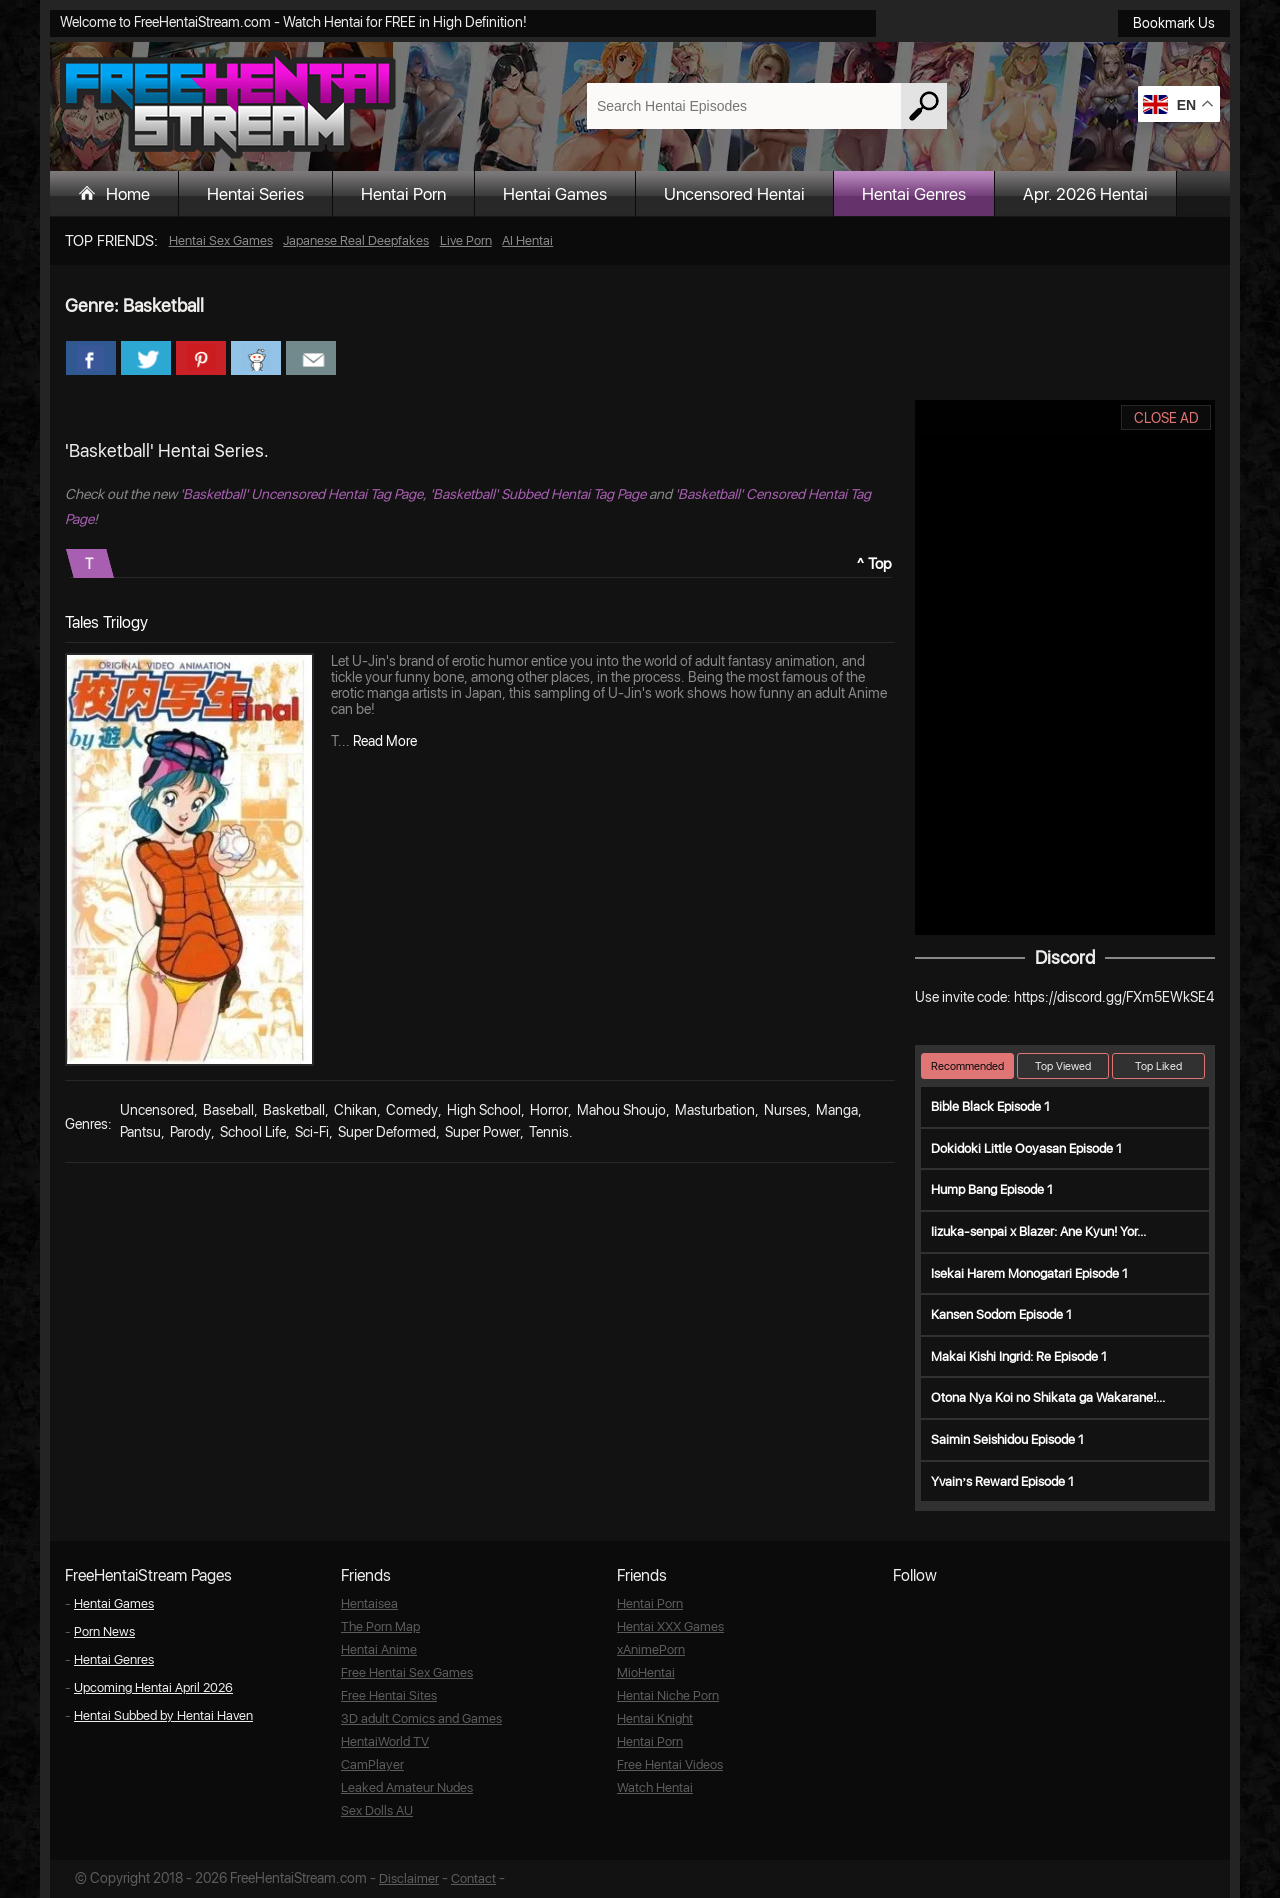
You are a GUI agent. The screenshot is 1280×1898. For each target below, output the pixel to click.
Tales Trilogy (106, 622)
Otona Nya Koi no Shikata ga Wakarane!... (1048, 1397)
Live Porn (466, 240)
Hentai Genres (914, 194)
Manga (837, 1110)
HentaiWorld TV (385, 1741)
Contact (473, 1878)
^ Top (874, 563)
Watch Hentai (655, 1787)
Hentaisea (369, 1603)
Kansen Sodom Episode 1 (1001, 1314)
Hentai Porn (403, 194)
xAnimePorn (651, 1649)
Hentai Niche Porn (668, 1695)
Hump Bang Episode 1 (992, 1189)
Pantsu (140, 1132)
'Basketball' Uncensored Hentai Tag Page (301, 494)
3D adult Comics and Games (421, 1718)
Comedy (412, 1110)
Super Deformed (387, 1132)
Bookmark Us (1174, 23)
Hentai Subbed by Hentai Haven (163, 1715)
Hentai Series (255, 194)
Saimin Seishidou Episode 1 (1007, 1439)
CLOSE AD (1166, 418)
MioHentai (646, 1672)
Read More (385, 741)
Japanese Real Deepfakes (356, 240)
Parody (190, 1132)
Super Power (482, 1132)
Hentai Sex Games (221, 240)
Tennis (549, 1132)
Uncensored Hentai (734, 194)
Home (128, 194)
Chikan (355, 1110)
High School (484, 1110)
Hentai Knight (655, 1718)
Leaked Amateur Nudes (407, 1787)
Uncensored (157, 1110)
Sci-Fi (312, 1132)
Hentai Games (555, 194)
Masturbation (715, 1110)
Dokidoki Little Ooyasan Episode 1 (1026, 1148)
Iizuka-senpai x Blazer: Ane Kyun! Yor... (1038, 1231)
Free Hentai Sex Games (407, 1672)
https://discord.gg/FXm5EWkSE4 (1114, 997)
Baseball (228, 1110)
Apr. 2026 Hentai (1085, 194)
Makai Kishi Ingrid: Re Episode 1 (1019, 1356)
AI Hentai (527, 240)
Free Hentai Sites (389, 1695)
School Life (253, 1132)
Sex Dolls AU (377, 1810)
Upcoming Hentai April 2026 (153, 1687)
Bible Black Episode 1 (990, 1106)
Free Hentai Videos (670, 1764)
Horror (549, 1110)
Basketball (294, 1110)
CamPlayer (372, 1764)
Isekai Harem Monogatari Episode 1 (1029, 1273)
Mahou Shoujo (621, 1110)
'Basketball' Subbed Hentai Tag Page (538, 494)
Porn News (104, 1631)
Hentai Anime (379, 1649)
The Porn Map (380, 1626)
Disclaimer (409, 1878)
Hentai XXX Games (670, 1626)
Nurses (785, 1110)
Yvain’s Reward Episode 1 (1002, 1481)
